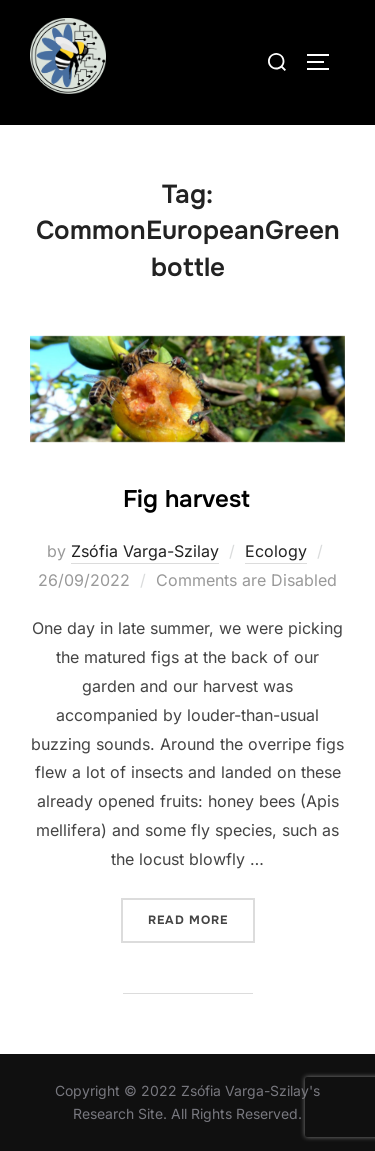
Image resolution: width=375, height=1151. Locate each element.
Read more (201, 918)
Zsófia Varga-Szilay (145, 551)
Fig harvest (186, 499)
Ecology (276, 551)
